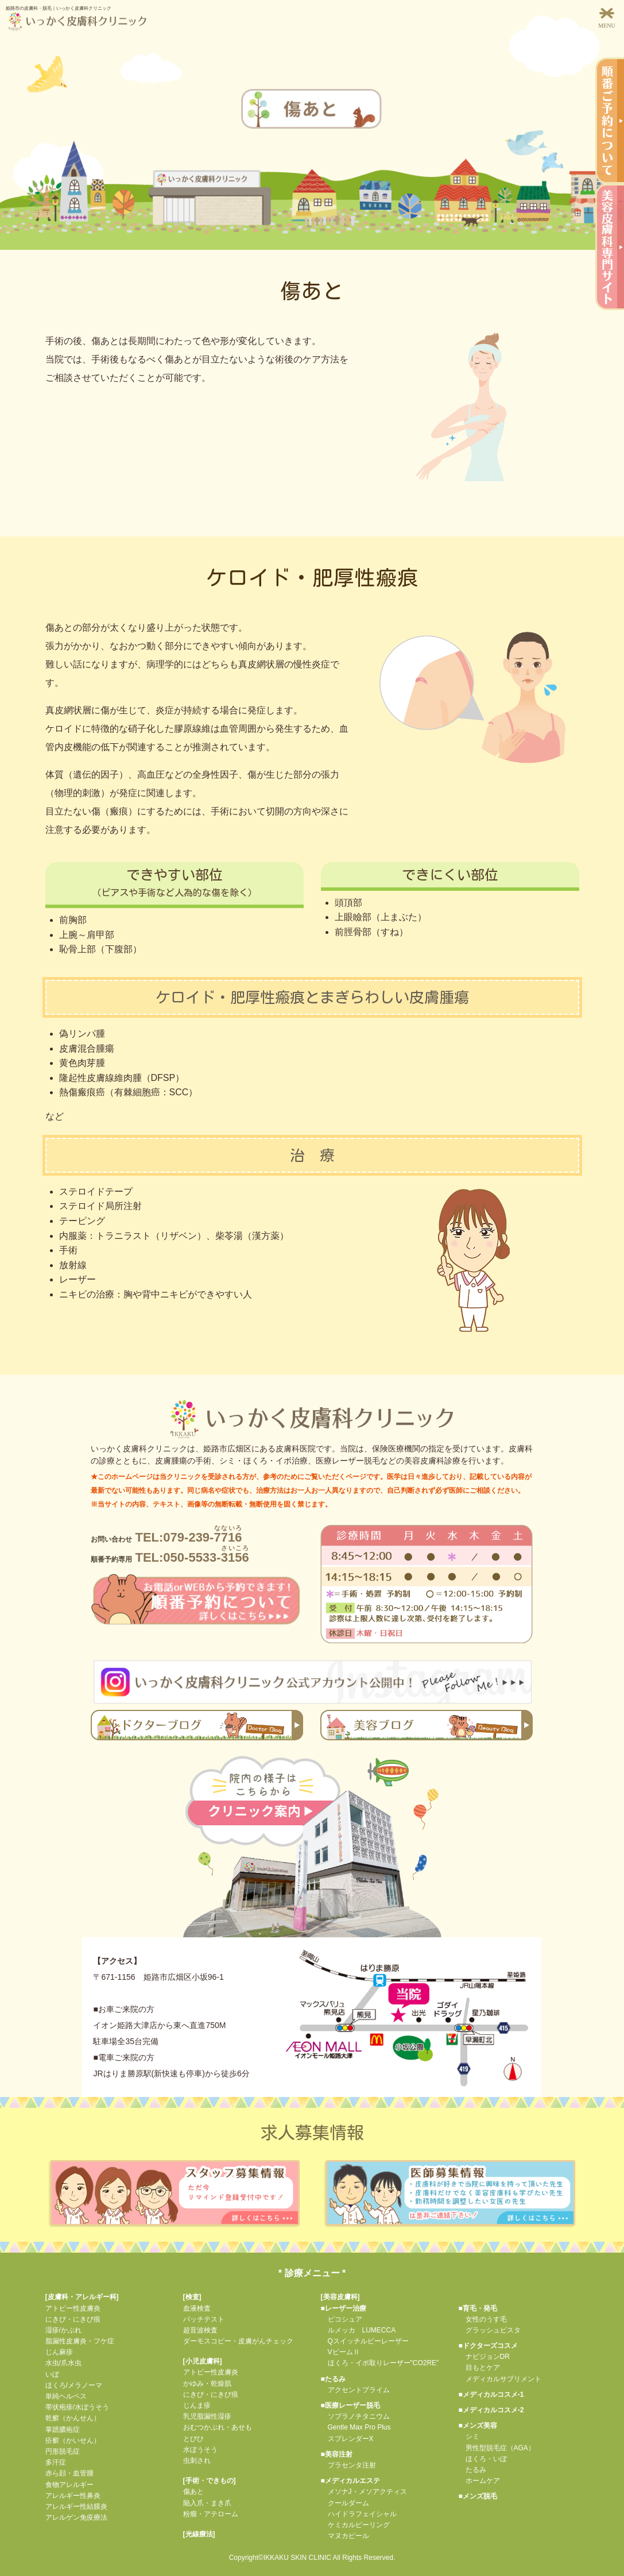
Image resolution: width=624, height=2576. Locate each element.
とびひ (193, 2439)
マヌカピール (345, 2536)
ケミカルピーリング (355, 2525)
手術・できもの (209, 2481)
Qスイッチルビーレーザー (365, 2341)
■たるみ (333, 2379)
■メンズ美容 (478, 2425)
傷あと (193, 2492)
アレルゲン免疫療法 (76, 2517)
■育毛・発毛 (478, 2308)
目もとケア (479, 2367)
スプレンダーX (347, 2439)
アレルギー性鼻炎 (72, 2496)
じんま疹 (197, 2405)
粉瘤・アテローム (210, 2514)
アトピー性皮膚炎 (72, 2308)
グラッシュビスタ (490, 2330)
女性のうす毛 (483, 2319)
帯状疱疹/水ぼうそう (77, 2407)
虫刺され (197, 2461)
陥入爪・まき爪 (207, 2503)
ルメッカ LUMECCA (358, 2330)
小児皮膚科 (202, 2361)
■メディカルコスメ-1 (491, 2394)
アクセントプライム (355, 2390)
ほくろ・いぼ (483, 2459)
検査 (192, 2297)
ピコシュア (341, 2319)
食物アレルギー (69, 2485)
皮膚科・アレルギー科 (82, 2297)
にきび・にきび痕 (72, 2319)
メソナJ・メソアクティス (364, 2492)
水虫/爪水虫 (63, 2363)
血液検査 (197, 2308)
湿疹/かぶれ (63, 2330)
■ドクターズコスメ (488, 2346)
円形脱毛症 (62, 2451)
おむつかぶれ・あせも (217, 2427)
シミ (469, 2436)
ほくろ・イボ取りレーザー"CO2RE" (380, 2363)
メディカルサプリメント (500, 2379)
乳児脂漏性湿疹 (207, 2416)
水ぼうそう (200, 2450)
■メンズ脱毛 (478, 2496)
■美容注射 (336, 2454)
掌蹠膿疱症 (62, 2430)
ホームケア (479, 2481)
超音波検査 (200, 2330)
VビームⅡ (340, 2352)
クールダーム (345, 2503)
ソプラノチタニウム (355, 2416)
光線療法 (199, 2534)
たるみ (472, 2470)
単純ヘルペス (66, 2396)
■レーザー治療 (343, 2308)
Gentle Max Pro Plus (356, 2427)
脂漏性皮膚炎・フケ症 (79, 2341)
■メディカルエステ (350, 2481)
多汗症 (55, 2462)
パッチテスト (203, 2319)
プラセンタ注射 (348, 2465)
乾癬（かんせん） (72, 2418)
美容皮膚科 (340, 2297)
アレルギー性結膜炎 (76, 2506)
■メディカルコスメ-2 (491, 2410)
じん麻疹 (59, 2352)
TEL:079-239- (166, 1537)
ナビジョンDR (484, 2357)
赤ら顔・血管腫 (69, 2473)
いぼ (52, 2374)
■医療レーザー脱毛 (350, 2405)
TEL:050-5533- (170, 1557)
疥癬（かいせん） (72, 2440)
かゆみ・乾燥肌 (207, 2384)
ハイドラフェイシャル (359, 2514)
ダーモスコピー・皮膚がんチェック (238, 2341)
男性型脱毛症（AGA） (497, 2448)
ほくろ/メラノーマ (73, 2385)
